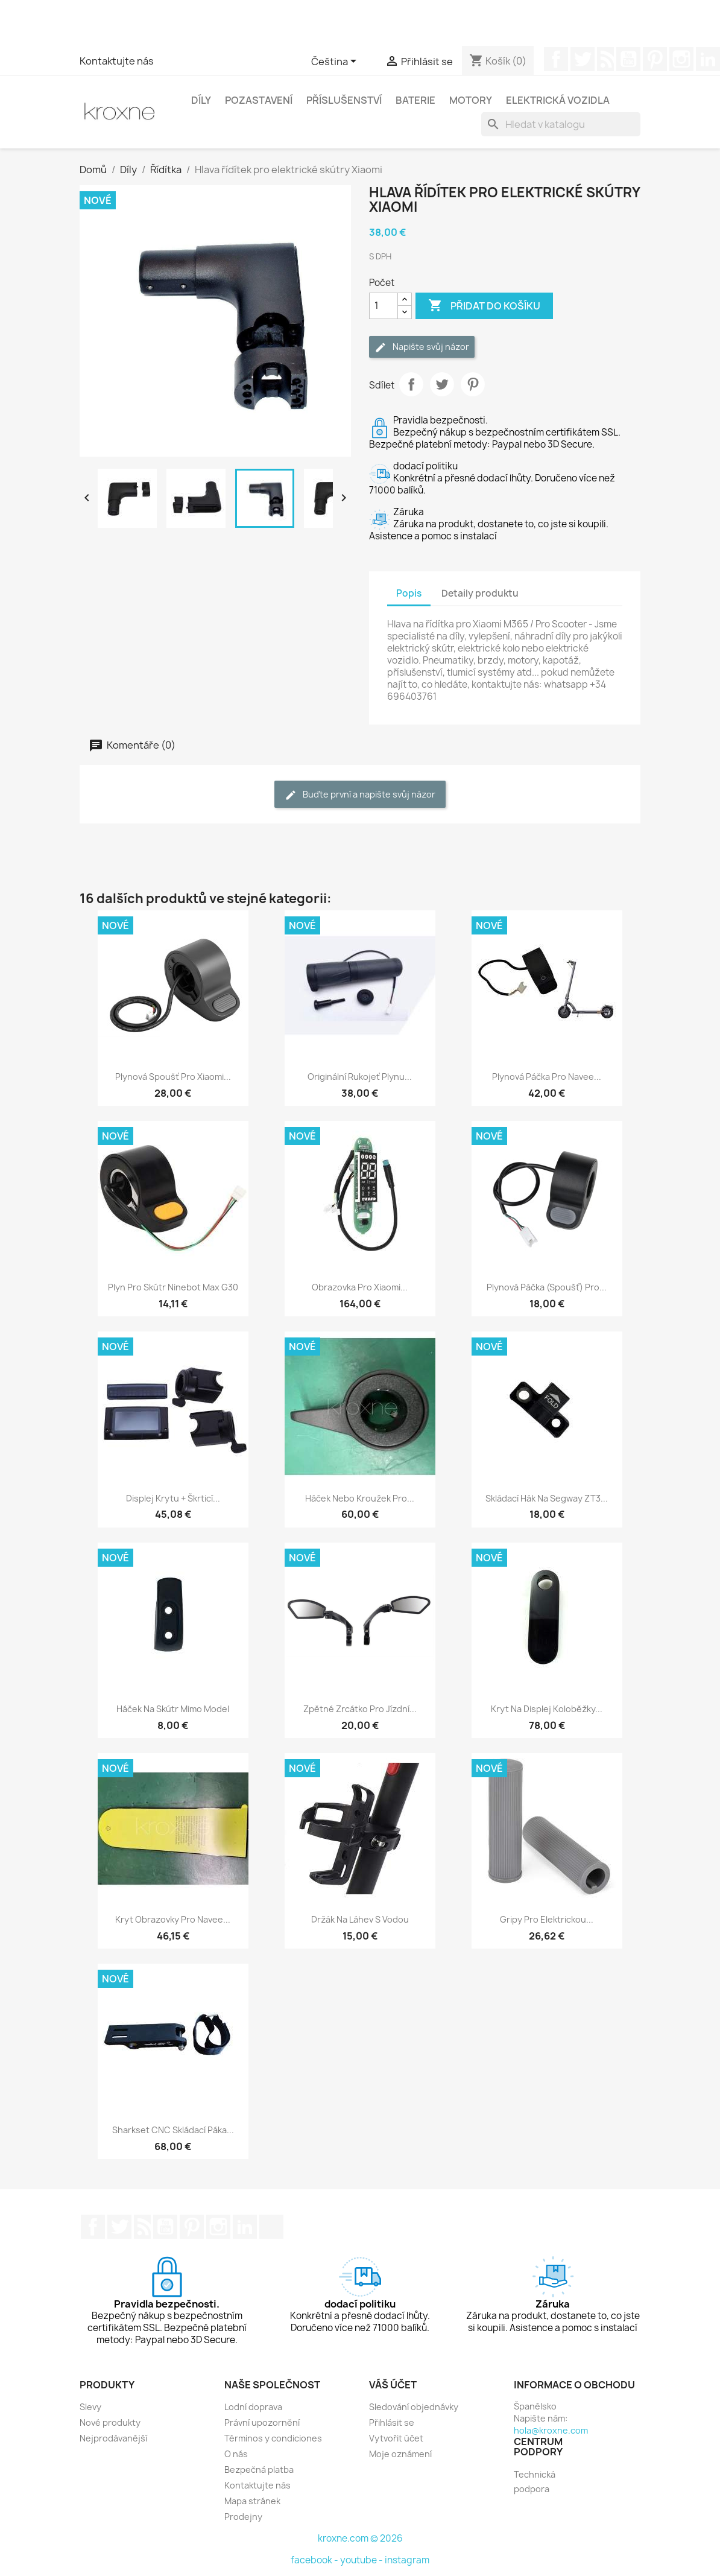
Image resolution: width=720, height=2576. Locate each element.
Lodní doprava (253, 2407)
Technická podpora (534, 2482)
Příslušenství (344, 100)
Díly (201, 100)
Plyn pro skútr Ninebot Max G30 (173, 1287)
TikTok (271, 2227)
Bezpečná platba (259, 2469)
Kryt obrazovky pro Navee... (172, 1919)
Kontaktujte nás (117, 61)
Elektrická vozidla (558, 100)
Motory (470, 100)
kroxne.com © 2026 (360, 2538)
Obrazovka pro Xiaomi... (360, 1287)
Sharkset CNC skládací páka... (173, 2130)
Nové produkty (110, 2422)
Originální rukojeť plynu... (360, 1076)
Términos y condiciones (273, 2438)
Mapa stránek (252, 2501)
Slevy (90, 2407)
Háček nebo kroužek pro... (359, 1498)
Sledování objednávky (413, 2407)
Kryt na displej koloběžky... (546, 1709)
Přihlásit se (391, 2422)
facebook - (315, 2560)
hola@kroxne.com (551, 2430)
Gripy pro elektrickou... (546, 1919)
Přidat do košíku (484, 306)
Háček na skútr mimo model (172, 1709)
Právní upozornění (262, 2422)
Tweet (442, 384)
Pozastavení (258, 100)
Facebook (556, 59)
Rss (605, 59)
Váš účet (393, 2384)
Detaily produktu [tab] (480, 593)
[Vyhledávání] (560, 124)
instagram (407, 2560)
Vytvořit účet (396, 2438)
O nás (236, 2454)
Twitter (582, 59)
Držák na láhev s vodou (360, 1919)
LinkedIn (245, 2227)
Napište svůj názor (421, 347)
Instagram (681, 59)
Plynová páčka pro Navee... (546, 1076)
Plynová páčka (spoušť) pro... (547, 1287)
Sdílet (411, 384)
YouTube (628, 59)
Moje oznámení (400, 2454)
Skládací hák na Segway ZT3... (546, 1498)
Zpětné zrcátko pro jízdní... (360, 1709)
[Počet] (383, 306)
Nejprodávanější (113, 2438)
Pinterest (655, 59)
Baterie (415, 100)
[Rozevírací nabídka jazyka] (336, 62)
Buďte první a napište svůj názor (360, 794)
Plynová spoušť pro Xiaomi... (173, 1076)
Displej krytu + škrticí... (173, 1498)
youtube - (362, 2560)
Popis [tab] (409, 593)
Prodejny (243, 2516)
